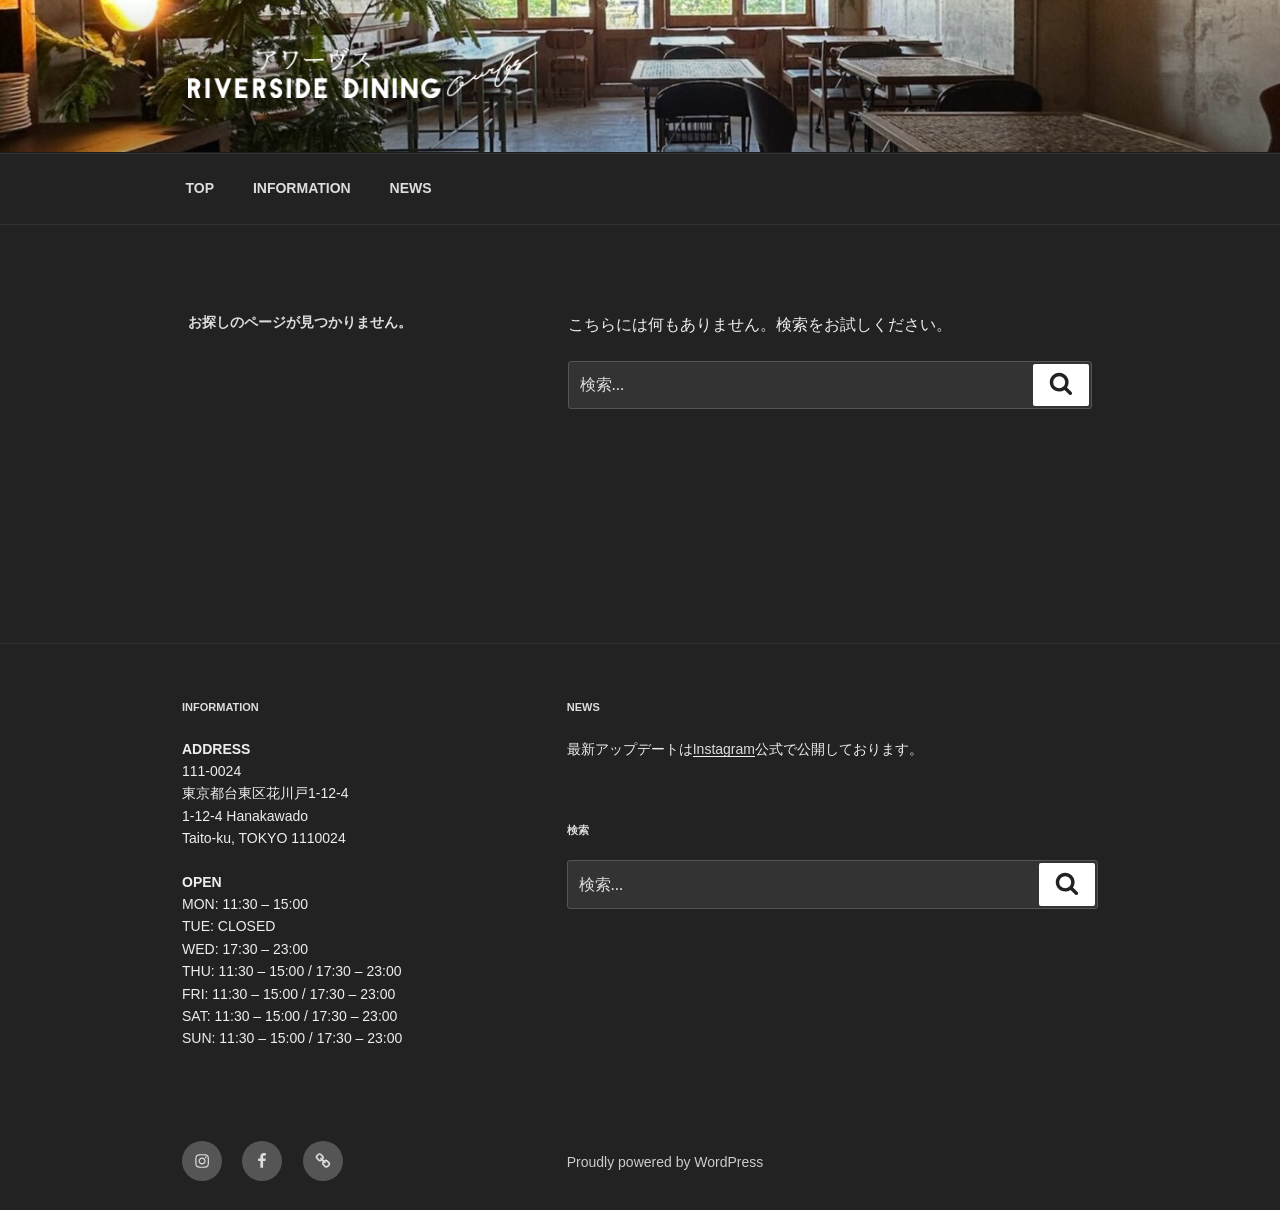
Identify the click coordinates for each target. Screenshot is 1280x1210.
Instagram (724, 749)
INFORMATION (302, 188)
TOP (200, 188)
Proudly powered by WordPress (665, 1162)
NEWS (411, 188)
